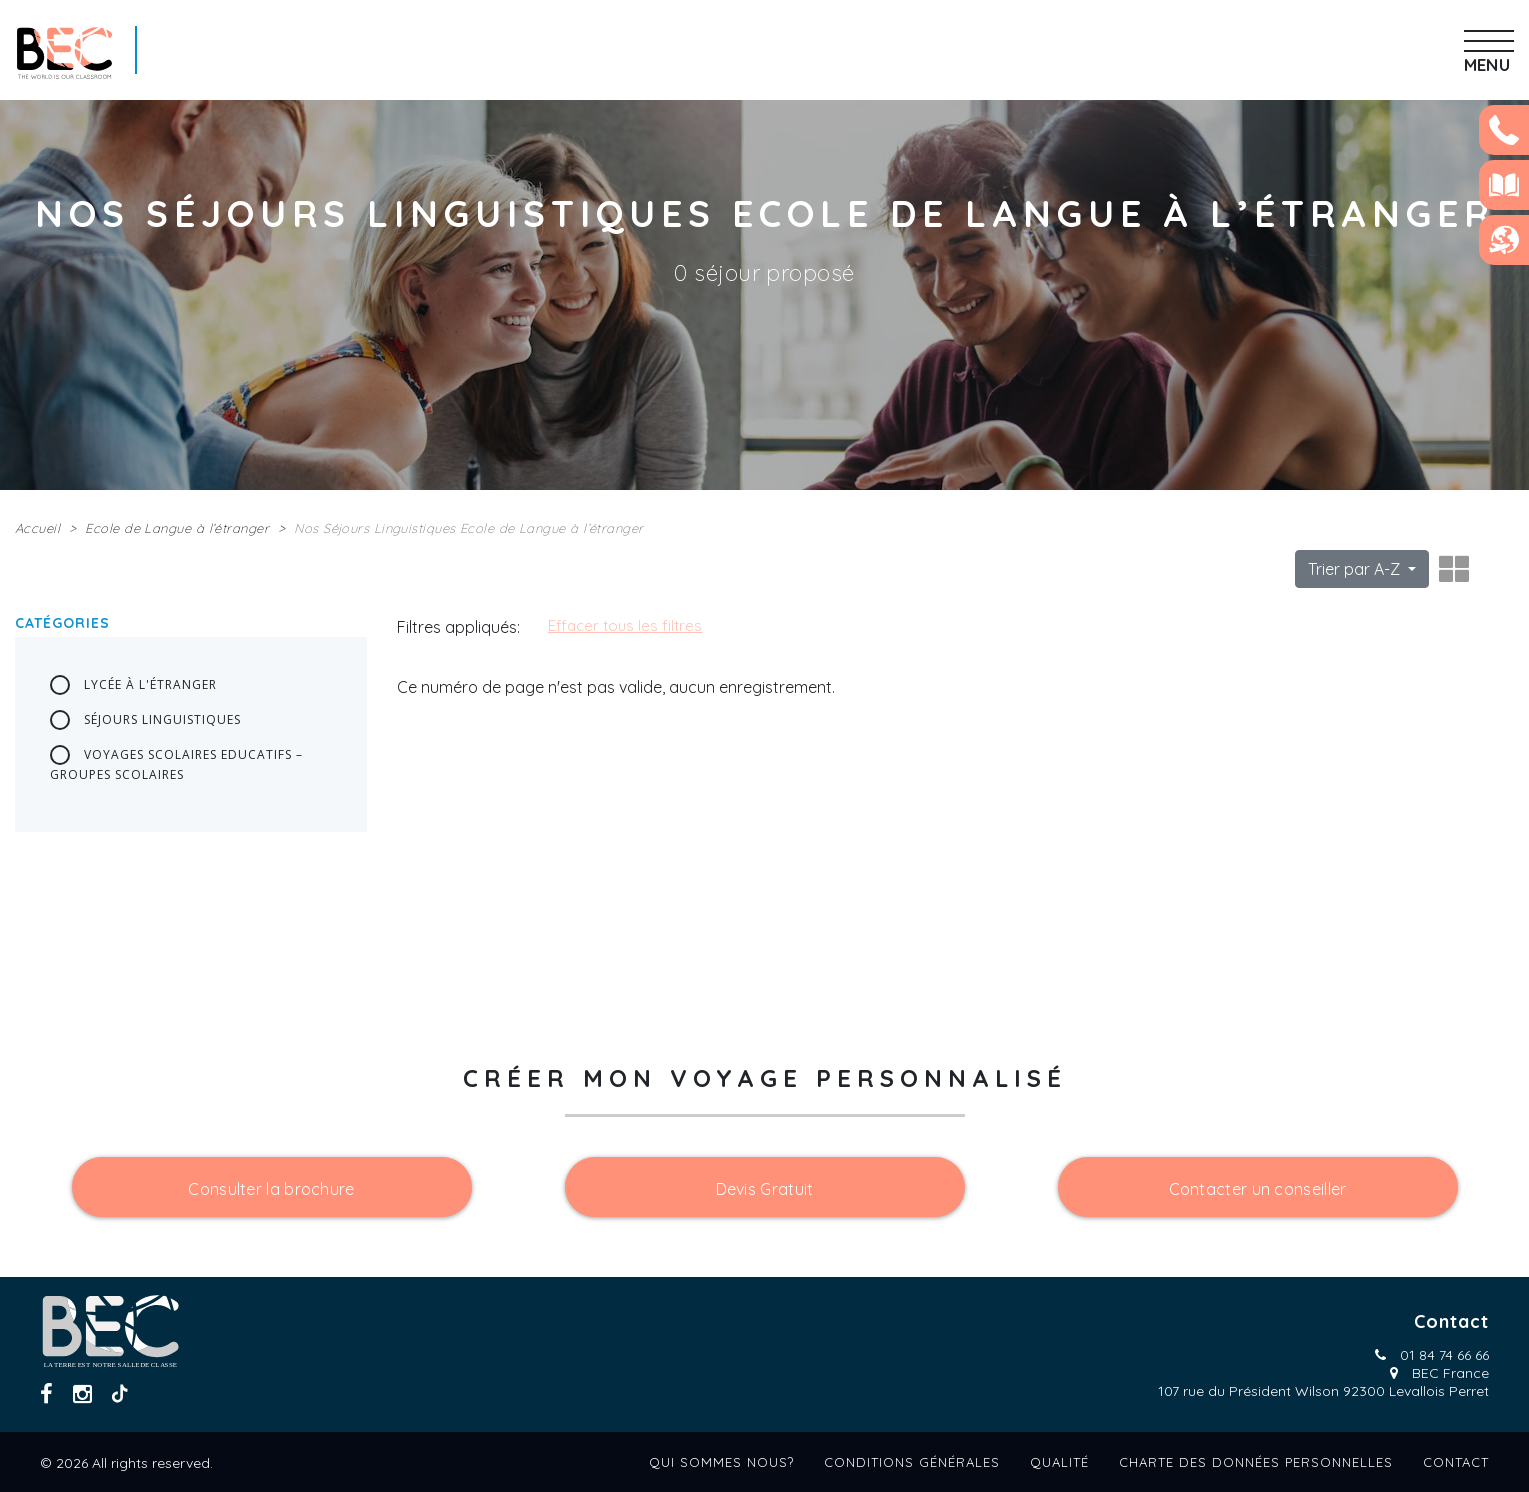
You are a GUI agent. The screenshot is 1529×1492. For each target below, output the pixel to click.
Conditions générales (912, 1462)
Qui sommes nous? (721, 1462)
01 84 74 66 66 (1444, 1355)
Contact (1456, 1462)
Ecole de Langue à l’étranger (177, 528)
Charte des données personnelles (1256, 1462)
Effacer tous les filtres (625, 625)
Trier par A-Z (1356, 569)
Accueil (37, 528)
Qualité (1059, 1462)
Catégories (62, 623)
